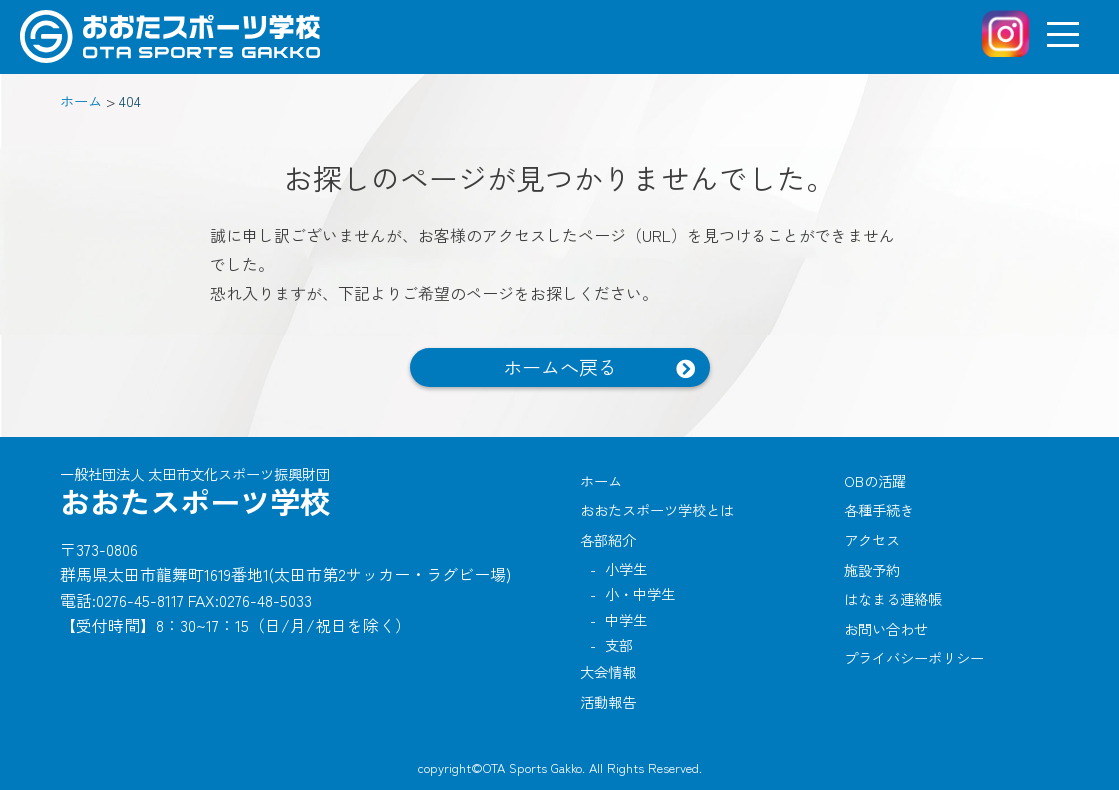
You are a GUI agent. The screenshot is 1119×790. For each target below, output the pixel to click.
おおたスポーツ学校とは (657, 509)
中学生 (626, 619)
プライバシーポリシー (914, 657)
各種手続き (879, 509)
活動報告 (608, 701)
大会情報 (608, 671)
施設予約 (872, 569)
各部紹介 (608, 539)
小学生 (626, 568)
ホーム (601, 480)
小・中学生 (640, 593)
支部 (619, 644)
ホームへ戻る (560, 367)
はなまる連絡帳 (893, 598)
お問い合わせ (886, 628)
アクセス (872, 539)
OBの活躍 (875, 480)
